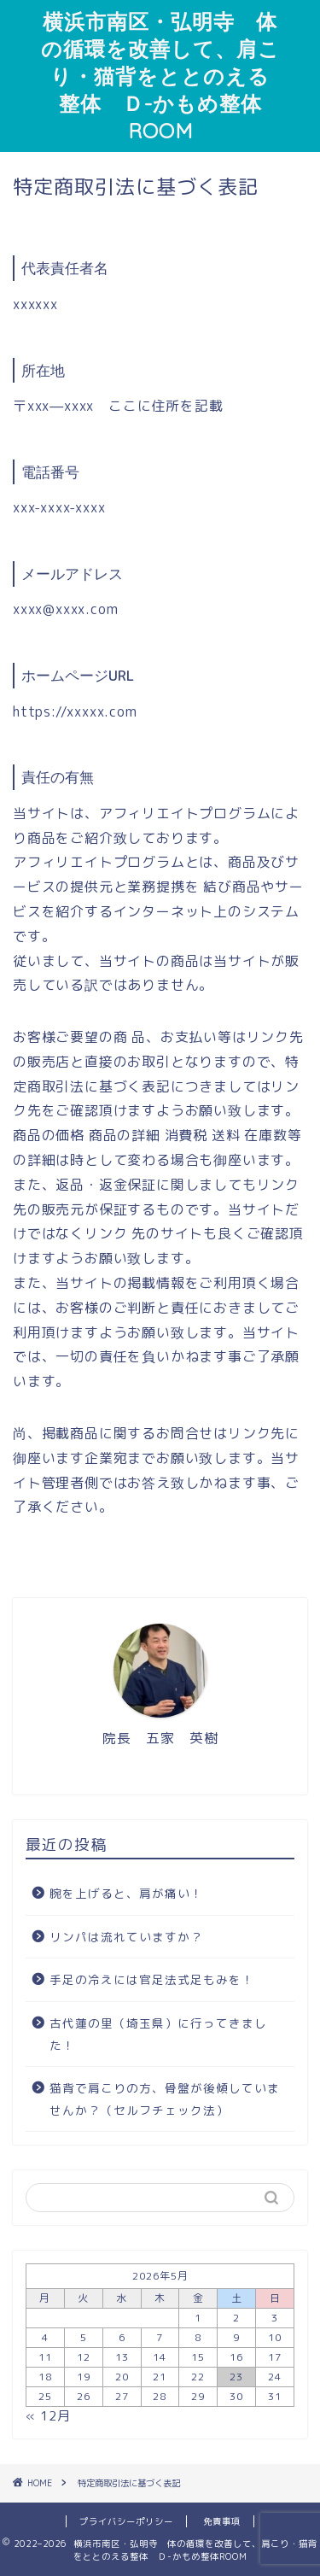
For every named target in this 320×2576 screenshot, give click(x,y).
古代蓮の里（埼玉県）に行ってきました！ (158, 2034)
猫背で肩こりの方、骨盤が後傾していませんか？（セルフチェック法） (164, 2099)
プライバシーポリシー (126, 2521)
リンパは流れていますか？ (126, 1937)
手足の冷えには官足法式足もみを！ (151, 1979)
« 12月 (48, 2416)
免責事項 (222, 2521)
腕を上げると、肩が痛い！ (126, 1893)
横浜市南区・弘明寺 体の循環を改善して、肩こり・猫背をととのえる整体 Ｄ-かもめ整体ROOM (160, 76)
